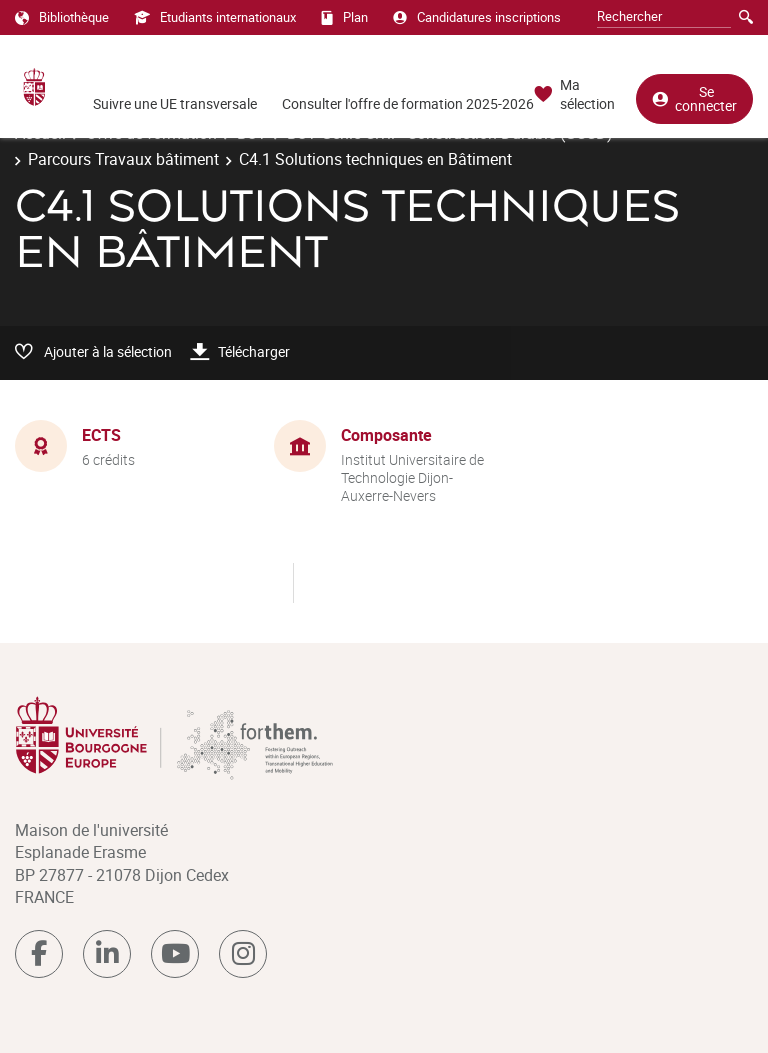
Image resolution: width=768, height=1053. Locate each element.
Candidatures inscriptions (477, 17)
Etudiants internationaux (215, 17)
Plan (344, 17)
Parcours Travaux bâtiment (123, 159)
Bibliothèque (62, 17)
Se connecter (694, 98)
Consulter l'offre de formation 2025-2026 (408, 103)
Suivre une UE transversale (175, 103)
